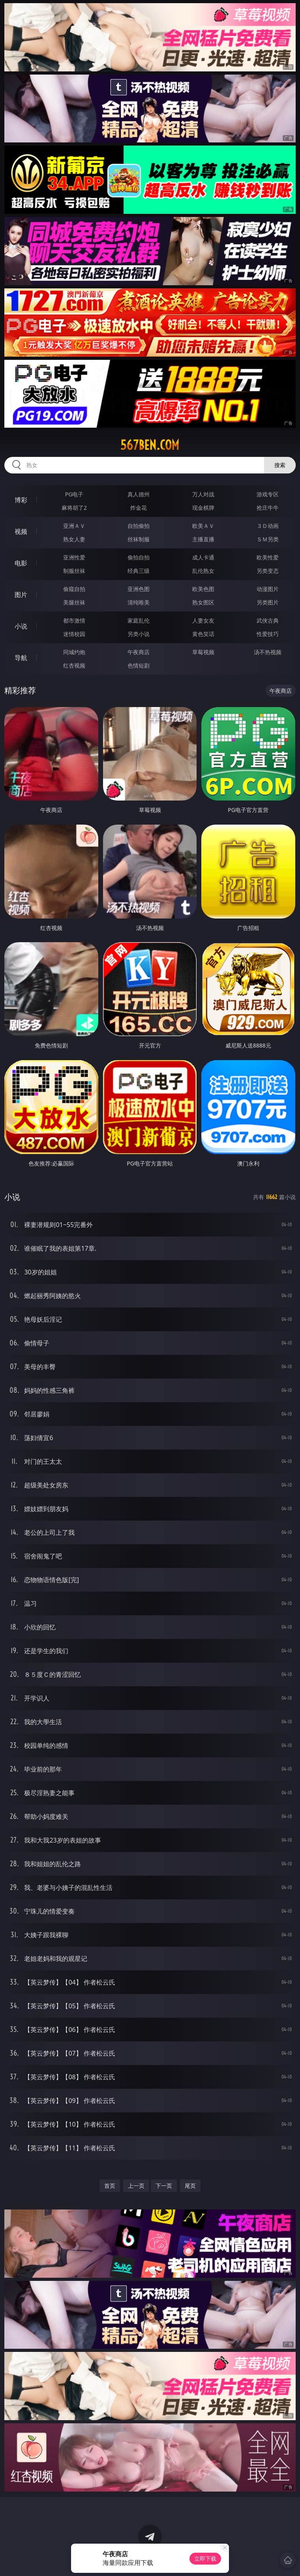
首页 (109, 2185)
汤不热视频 (267, 652)
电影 (21, 563)
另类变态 (268, 570)
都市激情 (74, 620)
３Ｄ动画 (268, 525)
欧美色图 (203, 589)
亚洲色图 (139, 589)
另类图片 (268, 602)
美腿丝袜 (74, 602)
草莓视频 (203, 652)
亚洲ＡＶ (74, 525)
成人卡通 (203, 557)
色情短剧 (139, 665)
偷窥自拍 (74, 589)
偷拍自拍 (139, 557)
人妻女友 (203, 620)
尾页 (190, 2185)
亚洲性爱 (74, 557)
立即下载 (205, 2558)
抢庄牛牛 (268, 507)
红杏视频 (74, 665)
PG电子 (74, 494)
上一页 (136, 2185)
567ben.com (149, 445)
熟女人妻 (74, 539)
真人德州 (139, 494)
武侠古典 (268, 620)
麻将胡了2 (74, 507)
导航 (21, 657)
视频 (21, 531)
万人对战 (203, 494)
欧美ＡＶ (203, 525)
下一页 (164, 2185)
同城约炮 (74, 652)
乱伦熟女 (203, 570)
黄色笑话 (203, 634)
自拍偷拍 (139, 525)
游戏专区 (268, 494)
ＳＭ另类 (268, 539)
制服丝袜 (74, 570)
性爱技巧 (268, 634)
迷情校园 (74, 634)
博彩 (21, 500)
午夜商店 (139, 652)
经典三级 (139, 570)
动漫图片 (268, 589)
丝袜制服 (139, 539)
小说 (21, 626)
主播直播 (203, 539)
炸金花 (138, 507)
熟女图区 (203, 602)
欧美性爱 (268, 557)
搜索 (279, 465)
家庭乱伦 (139, 620)
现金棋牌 (203, 507)
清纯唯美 (139, 602)
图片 (21, 594)
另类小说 (139, 634)
